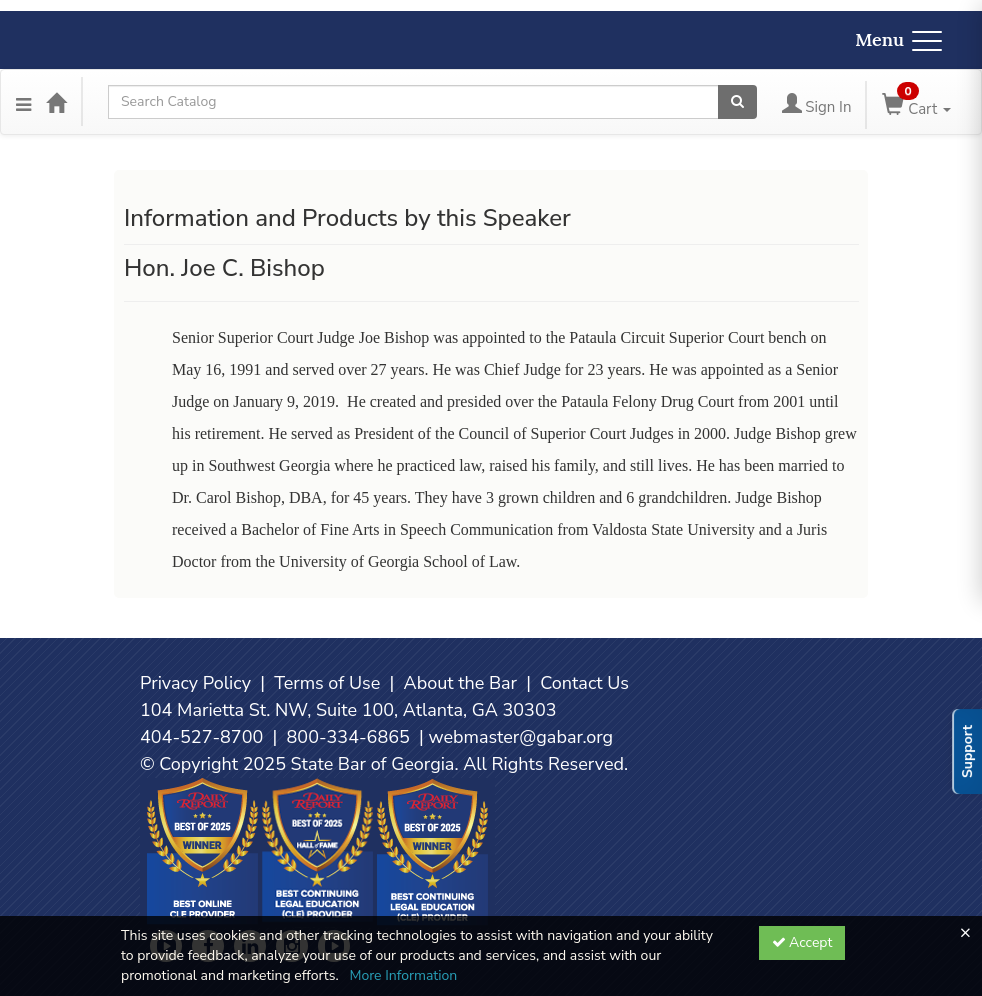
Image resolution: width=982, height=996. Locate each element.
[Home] (56, 102)
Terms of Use (327, 683)
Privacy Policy (195, 683)
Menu (898, 39)
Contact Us (584, 683)
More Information (403, 975)
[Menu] (23, 102)
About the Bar (461, 683)
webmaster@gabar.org (520, 737)
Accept (802, 942)
